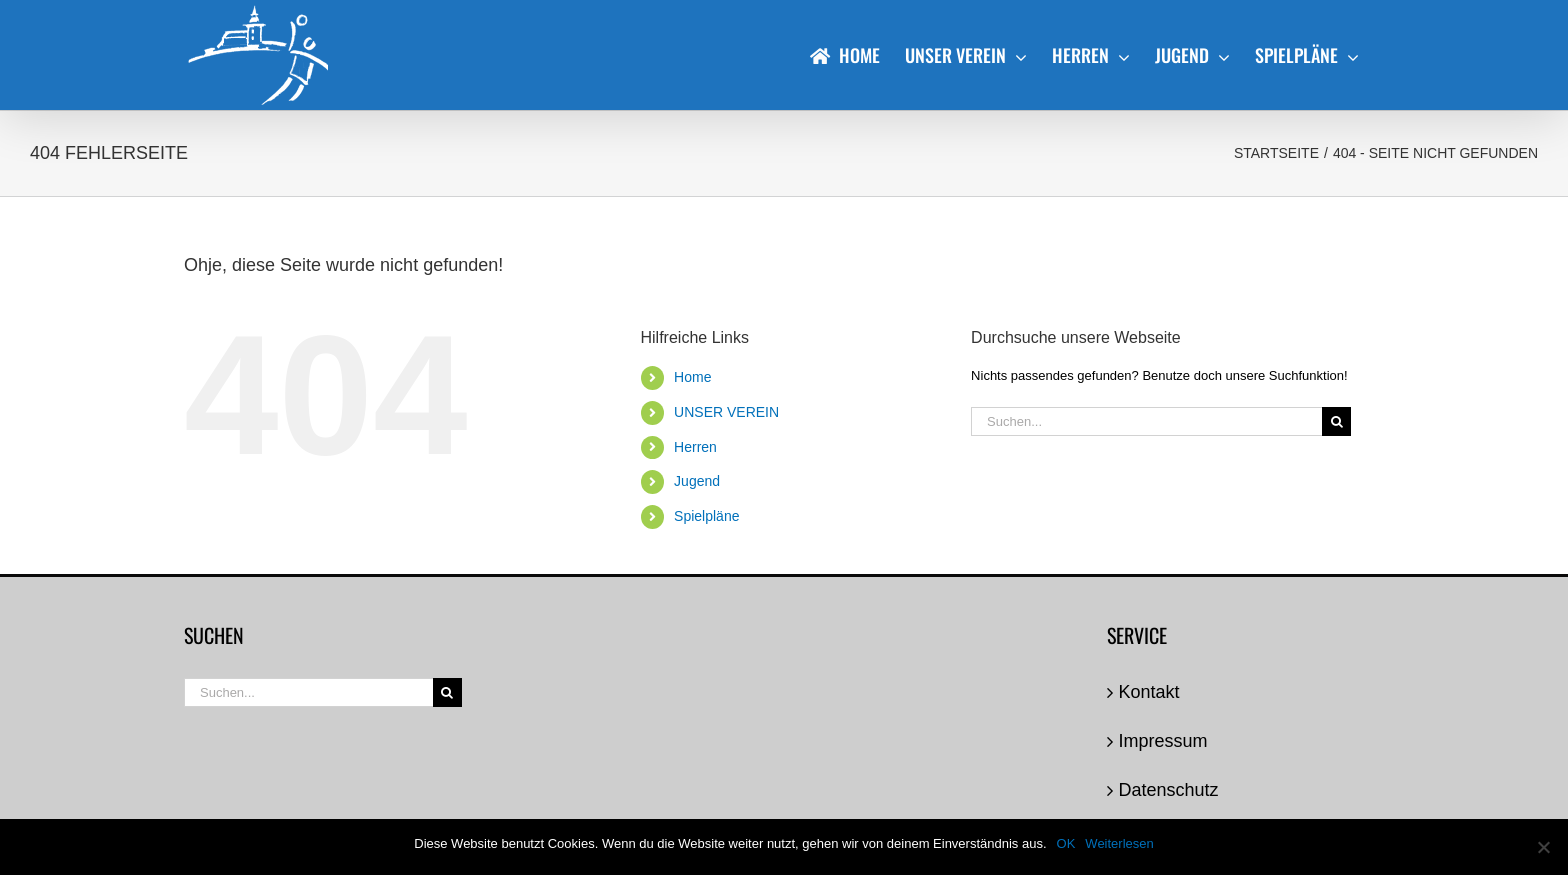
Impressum (1163, 741)
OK (1066, 843)
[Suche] (1336, 421)
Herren (695, 447)
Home (692, 377)
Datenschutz (1169, 790)
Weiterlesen (1119, 843)
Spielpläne (706, 516)
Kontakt (1149, 692)
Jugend (697, 481)
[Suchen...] (1146, 421)
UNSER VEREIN (726, 412)
